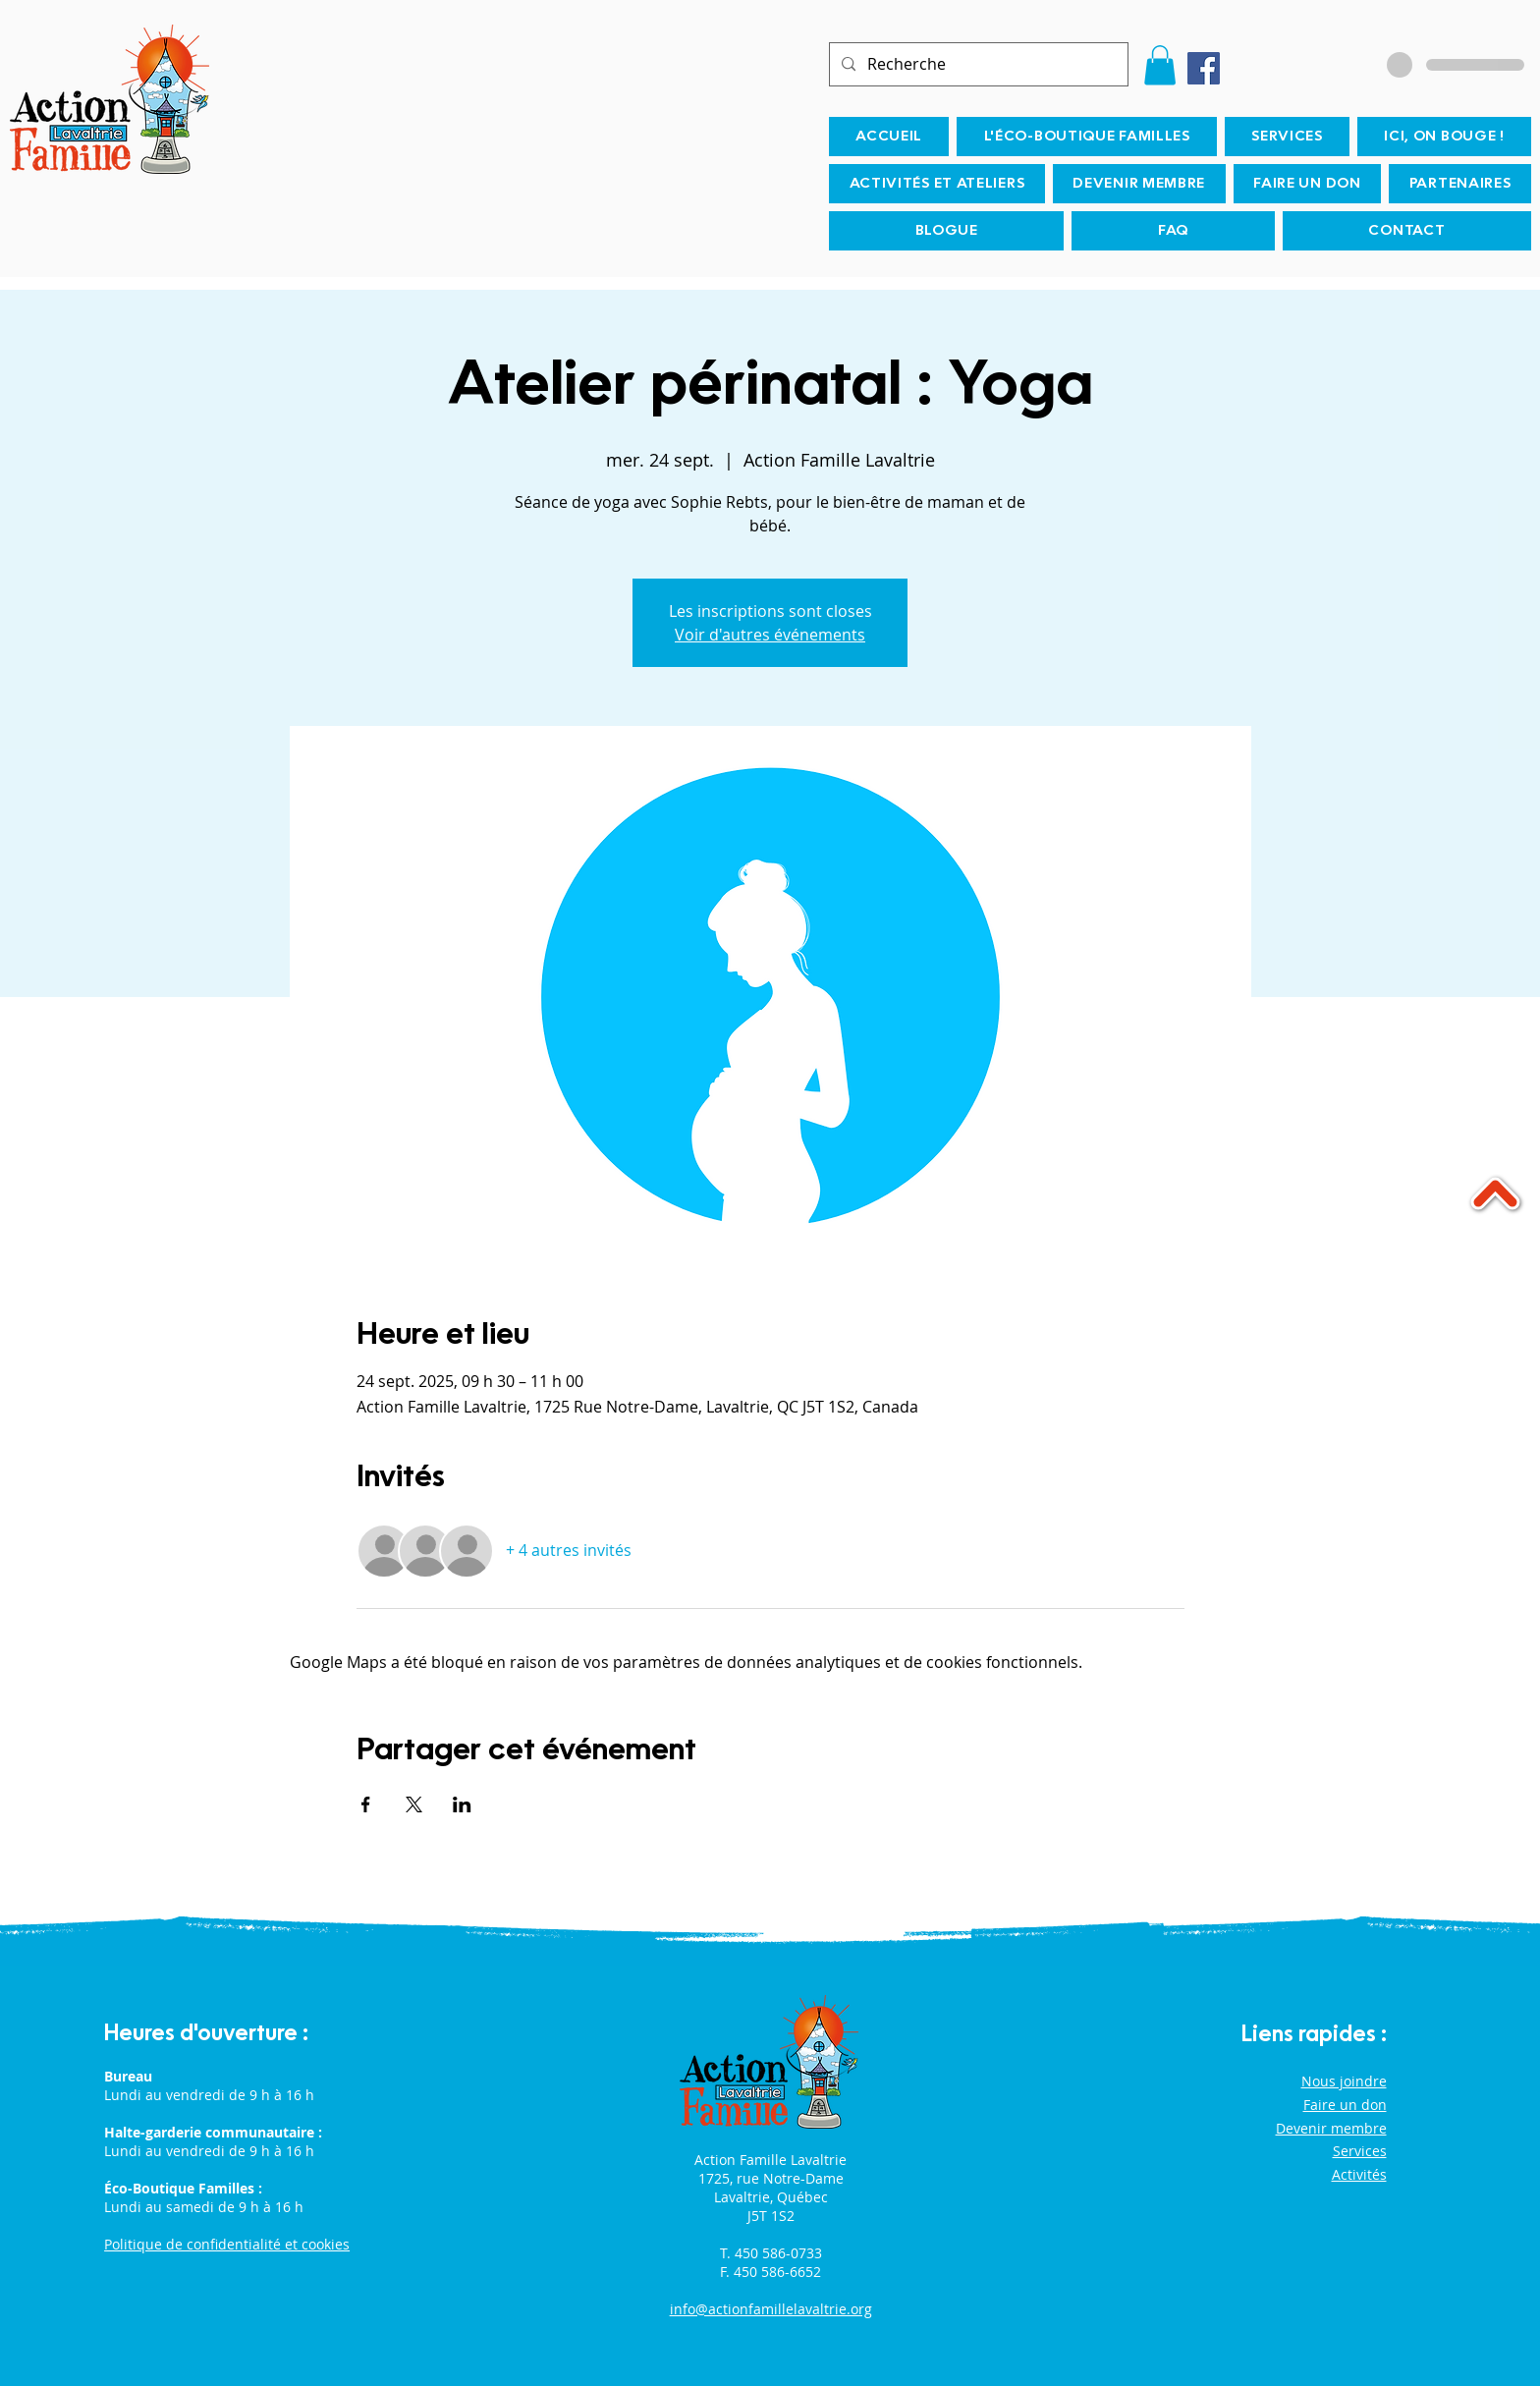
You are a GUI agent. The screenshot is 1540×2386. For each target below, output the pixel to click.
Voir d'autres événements (770, 634)
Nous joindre (1344, 2081)
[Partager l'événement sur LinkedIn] (462, 1804)
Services (1360, 2150)
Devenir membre (1331, 2128)
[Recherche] (976, 64)
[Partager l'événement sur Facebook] (366, 1804)
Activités (1359, 2174)
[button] (1160, 65)
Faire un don (1345, 2104)
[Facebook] (1203, 68)
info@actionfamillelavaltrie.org (771, 2309)
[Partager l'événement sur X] (414, 1804)
